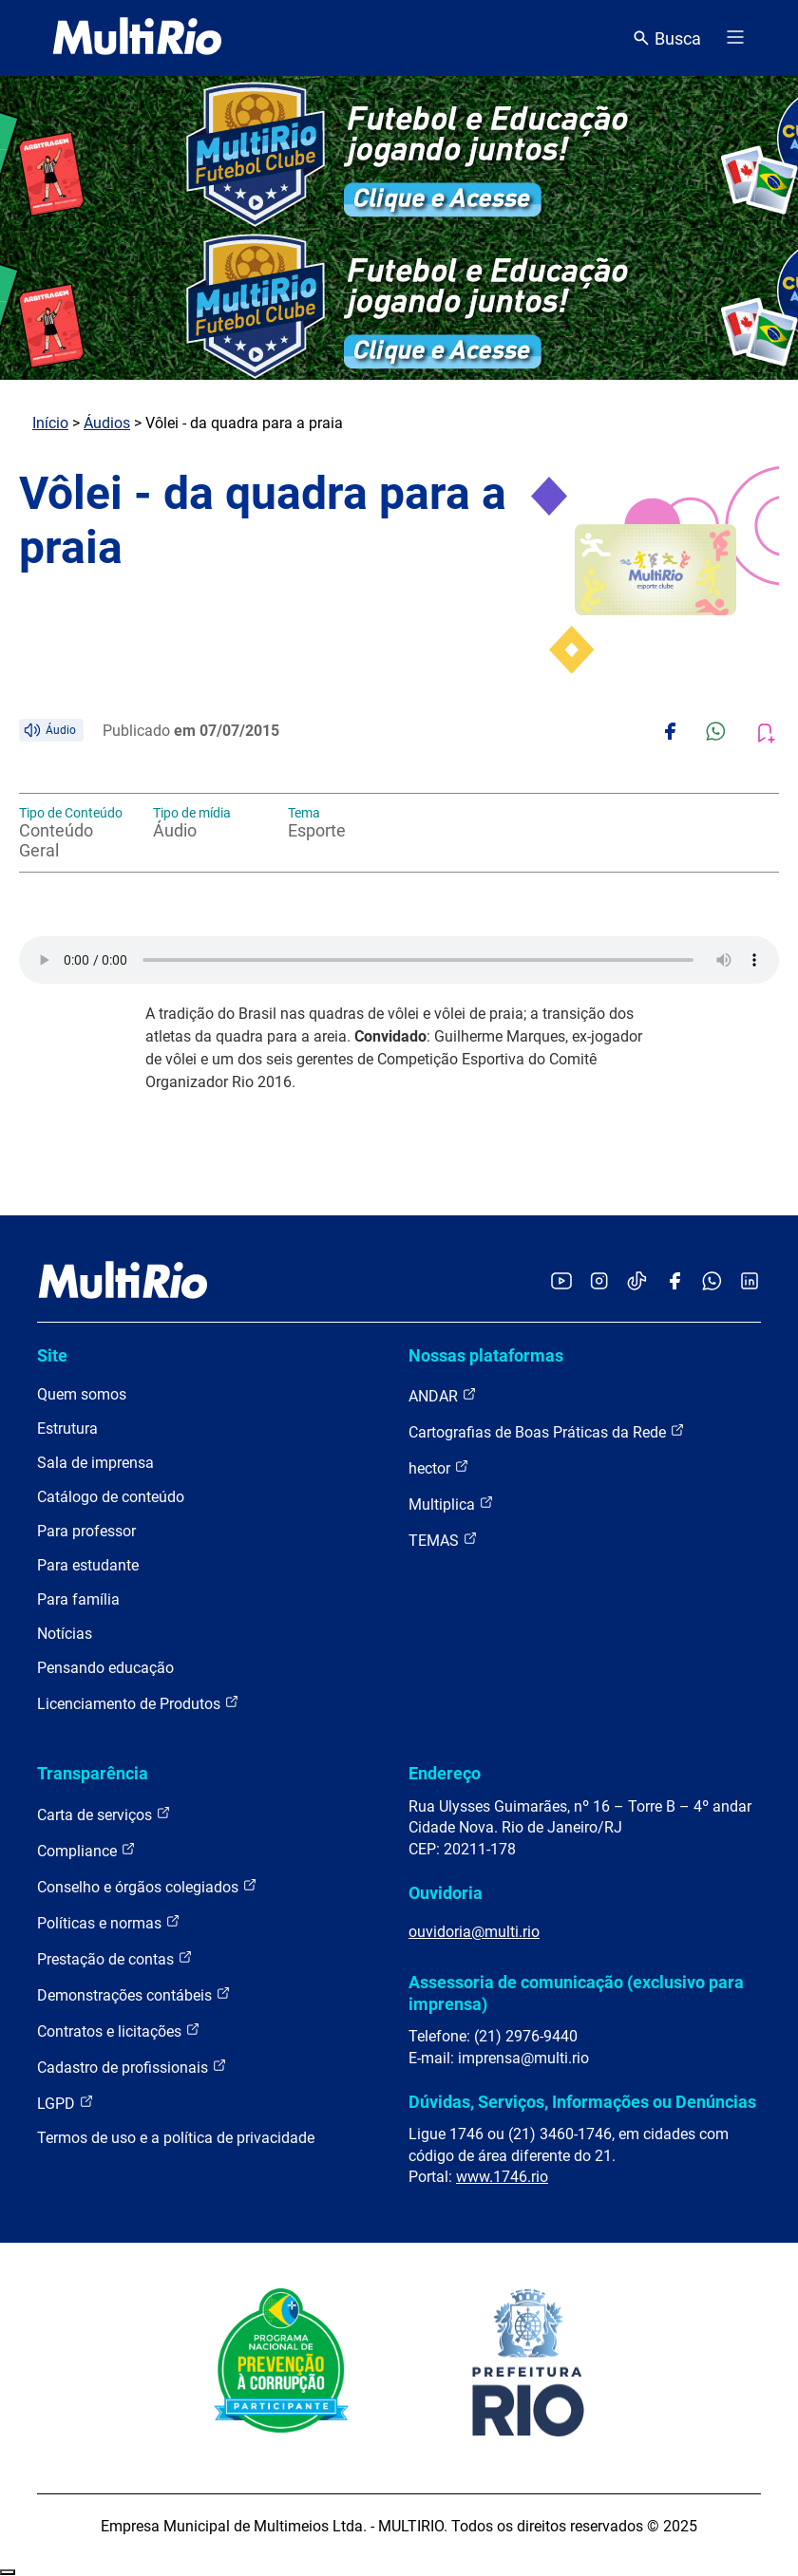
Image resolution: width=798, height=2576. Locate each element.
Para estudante (88, 1565)
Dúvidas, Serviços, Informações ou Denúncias (582, 2102)
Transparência (92, 1773)
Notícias (64, 1634)
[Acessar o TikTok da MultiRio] (637, 1282)
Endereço (444, 1773)
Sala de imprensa (95, 1463)
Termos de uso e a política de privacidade (175, 2138)
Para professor (86, 1531)
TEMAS (443, 1540)
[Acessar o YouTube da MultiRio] (561, 1282)
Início (50, 423)
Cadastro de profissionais (132, 2067)
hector (438, 1467)
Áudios (107, 423)
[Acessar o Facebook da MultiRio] (674, 1282)
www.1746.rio (502, 2177)
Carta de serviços (104, 1814)
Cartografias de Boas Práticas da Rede (546, 1431)
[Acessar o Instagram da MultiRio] (599, 1282)
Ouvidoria (445, 1893)
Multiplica (451, 1504)
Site (52, 1355)
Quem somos (81, 1394)
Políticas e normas (108, 1922)
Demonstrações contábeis (134, 1994)
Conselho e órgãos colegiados (147, 1886)
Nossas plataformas (485, 1355)
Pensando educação (105, 1668)
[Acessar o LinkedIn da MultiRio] (749, 1282)
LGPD (65, 2103)
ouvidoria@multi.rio (474, 1932)
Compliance (86, 1850)
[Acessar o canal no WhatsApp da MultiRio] (712, 1282)
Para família (78, 1599)
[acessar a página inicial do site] (137, 38)
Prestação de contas (115, 1958)
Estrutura (67, 1429)
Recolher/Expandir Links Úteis (7, 2572)
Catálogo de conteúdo (110, 1497)
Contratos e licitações (118, 2030)
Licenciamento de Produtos (138, 1703)
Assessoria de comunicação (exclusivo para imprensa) (576, 1992)
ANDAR (442, 1395)
